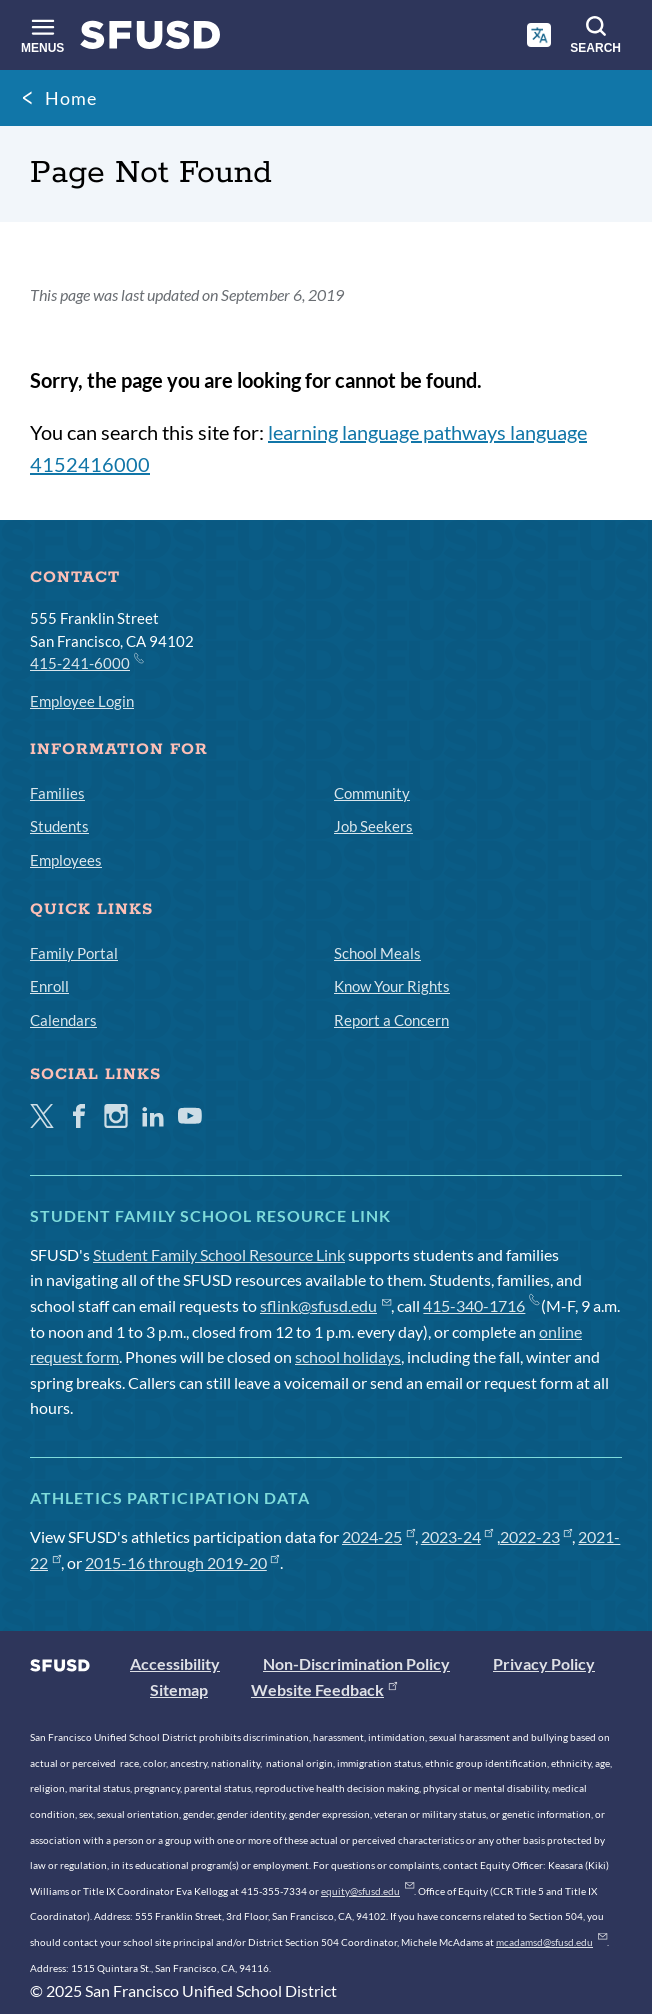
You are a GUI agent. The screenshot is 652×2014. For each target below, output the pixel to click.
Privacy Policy (544, 1663)
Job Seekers (373, 826)
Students (59, 826)
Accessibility (175, 1663)
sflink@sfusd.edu (325, 1305)
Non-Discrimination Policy (356, 1663)
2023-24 (457, 1536)
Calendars (63, 1020)
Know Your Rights (392, 986)
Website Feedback (324, 1689)
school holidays (348, 1356)
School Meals (377, 953)
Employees (66, 860)
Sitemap (179, 1689)
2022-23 (536, 1536)
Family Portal (74, 953)
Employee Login (82, 701)
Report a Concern (391, 1020)
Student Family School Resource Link (219, 1254)
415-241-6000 (86, 662)
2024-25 (378, 1536)
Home (71, 98)
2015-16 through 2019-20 (182, 1562)
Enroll (49, 986)
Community (372, 793)
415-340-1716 (480, 1305)
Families (57, 793)
